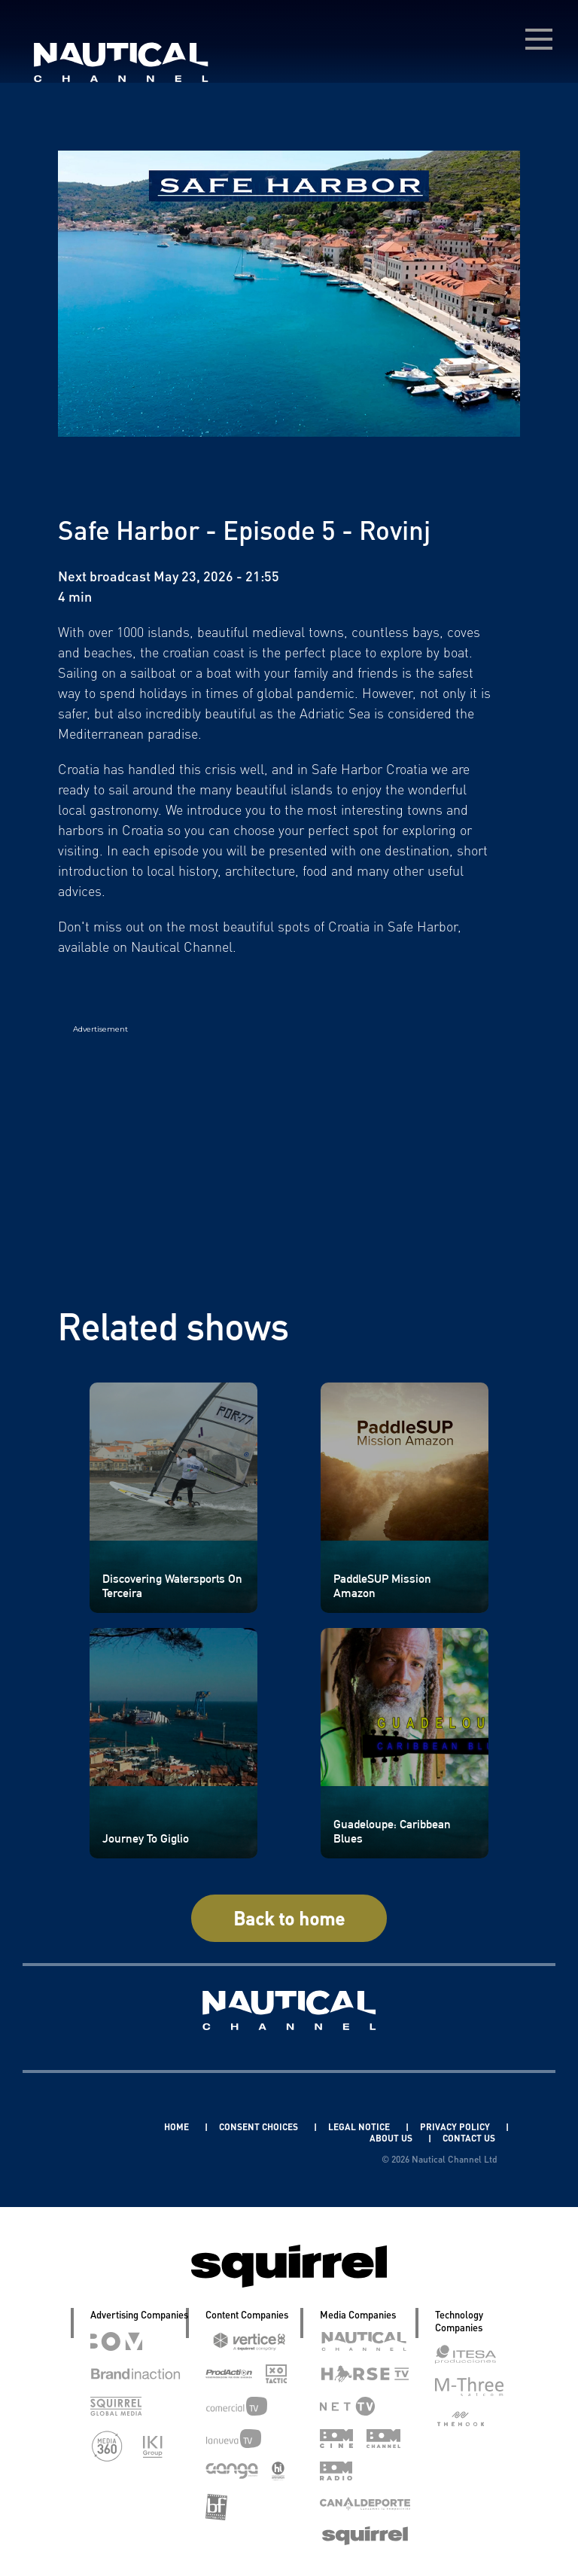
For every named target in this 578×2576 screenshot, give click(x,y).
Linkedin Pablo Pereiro (92, 2126)
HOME (177, 2126)
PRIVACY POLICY (456, 2126)
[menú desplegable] (538, 39)
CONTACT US (469, 2138)
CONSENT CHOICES (259, 2126)
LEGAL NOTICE (360, 2126)
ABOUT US (392, 2138)
